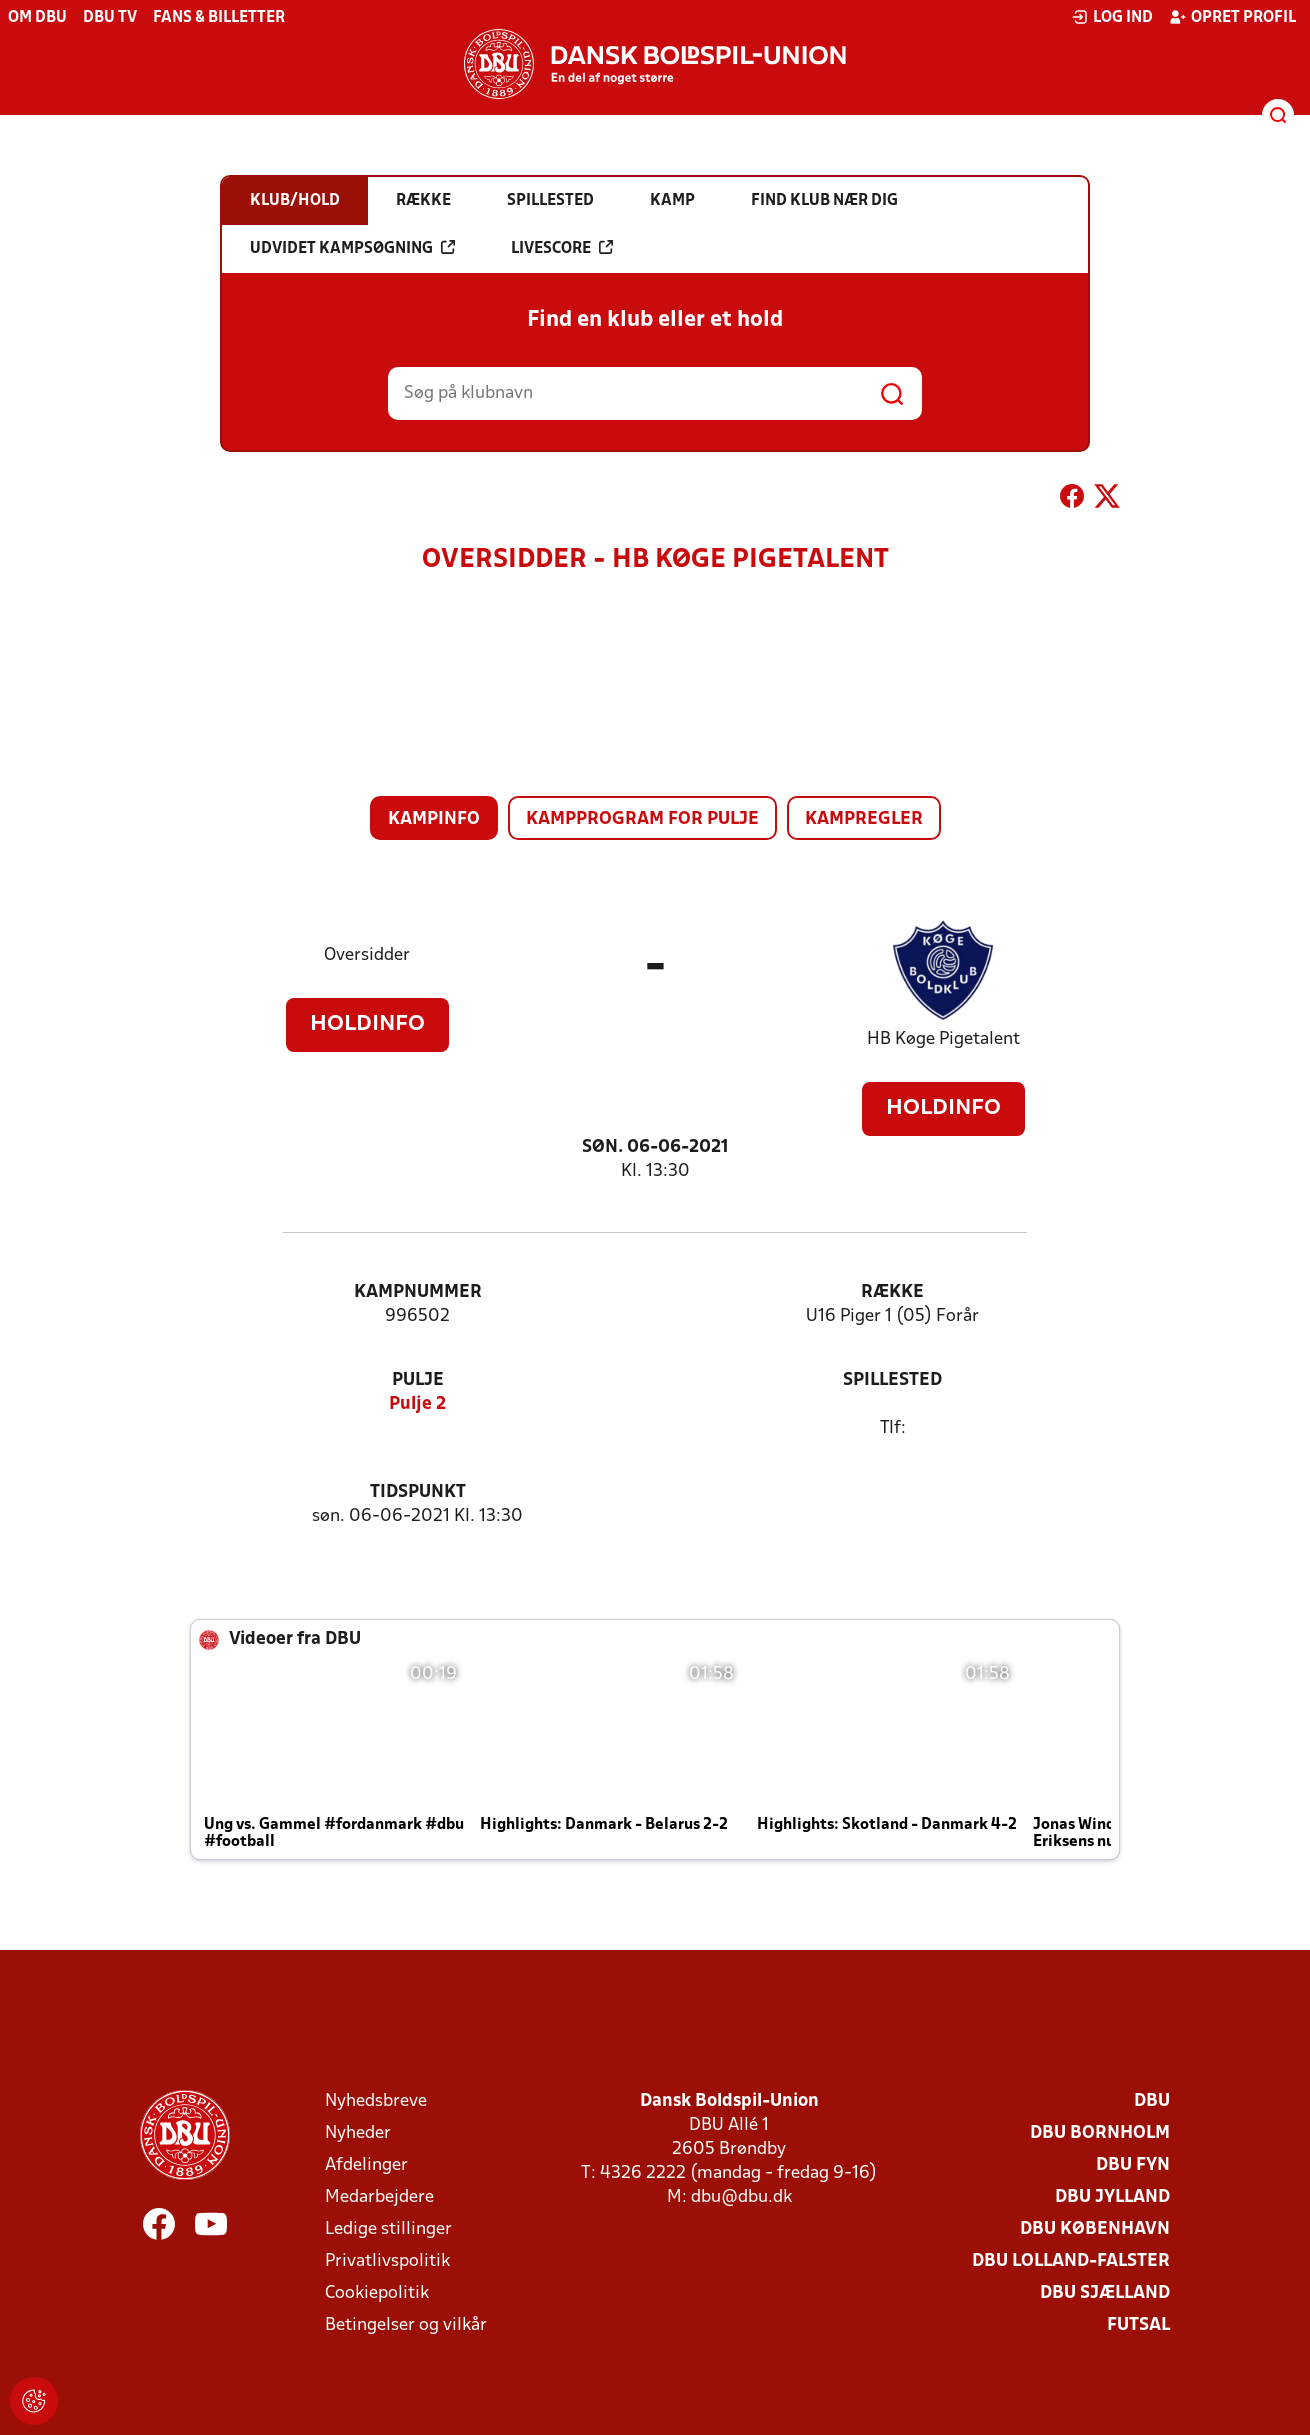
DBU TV (110, 18)
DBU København (1095, 2229)
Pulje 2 (417, 1404)
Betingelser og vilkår (406, 2325)
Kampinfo (434, 819)
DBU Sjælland (1105, 2293)
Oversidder (367, 955)
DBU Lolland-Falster (1071, 2261)
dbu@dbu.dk (741, 2197)
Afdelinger (366, 2165)
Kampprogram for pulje (642, 819)
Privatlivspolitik (387, 2261)
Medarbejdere (379, 2197)
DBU (1152, 2101)
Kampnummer (418, 1292)
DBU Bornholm (1100, 2133)
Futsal (1138, 2325)
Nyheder (358, 2133)
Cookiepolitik (377, 2293)
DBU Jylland (1112, 2197)
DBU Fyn (1133, 2165)
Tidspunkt (418, 1492)
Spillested (892, 1380)
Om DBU (37, 18)
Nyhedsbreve (376, 2101)
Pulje (418, 1380)
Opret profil (1232, 17)
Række (892, 1292)
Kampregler (864, 819)
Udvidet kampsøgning (352, 248)
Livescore (562, 248)
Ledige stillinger (388, 2229)
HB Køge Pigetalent (943, 1039)
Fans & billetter (219, 18)
